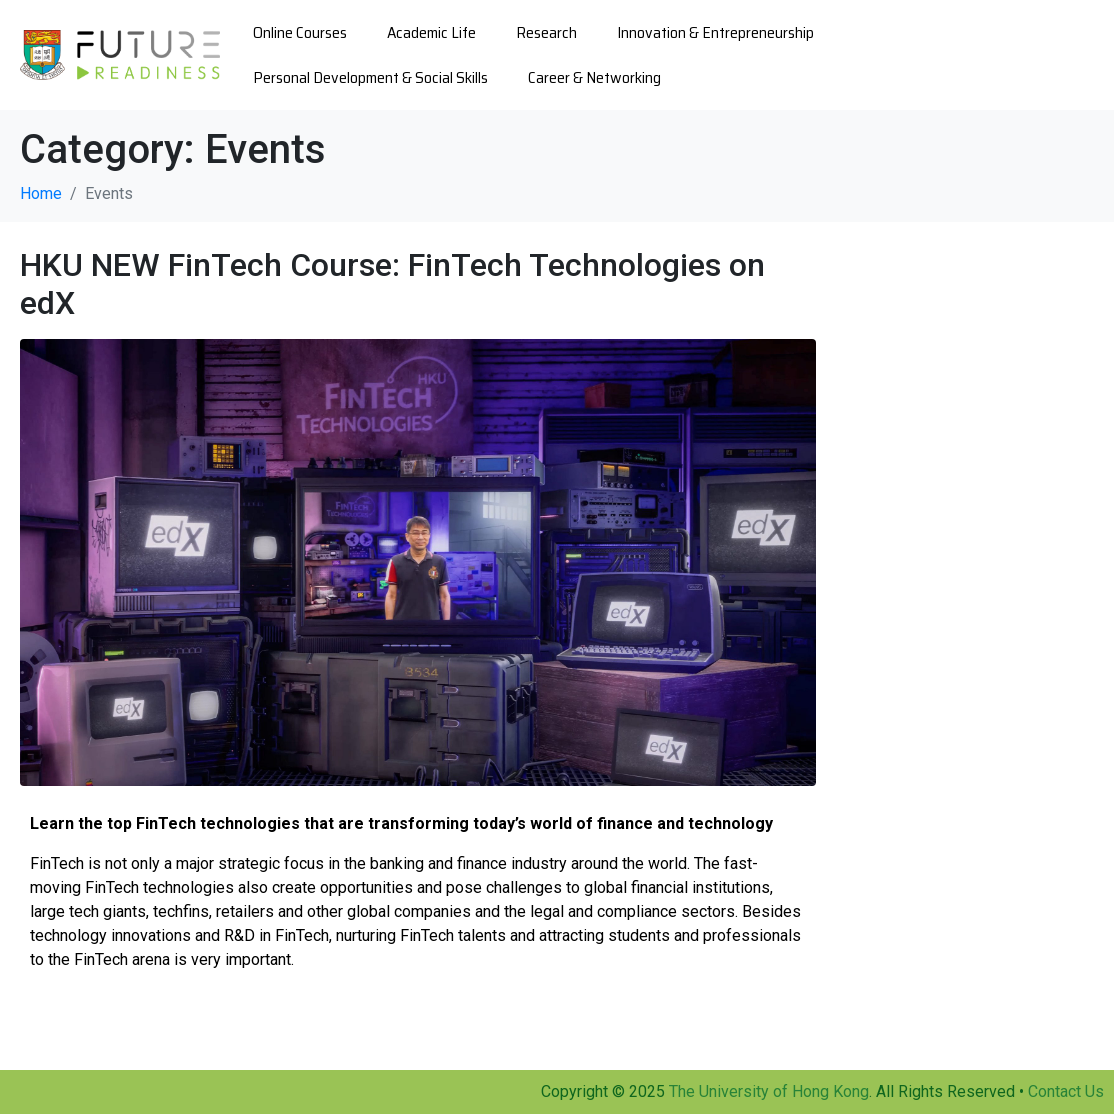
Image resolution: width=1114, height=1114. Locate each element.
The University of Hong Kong (769, 1091)
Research (546, 32)
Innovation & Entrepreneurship (715, 32)
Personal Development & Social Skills (370, 77)
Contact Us (1066, 1091)
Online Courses (300, 32)
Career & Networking (594, 77)
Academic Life (431, 32)
